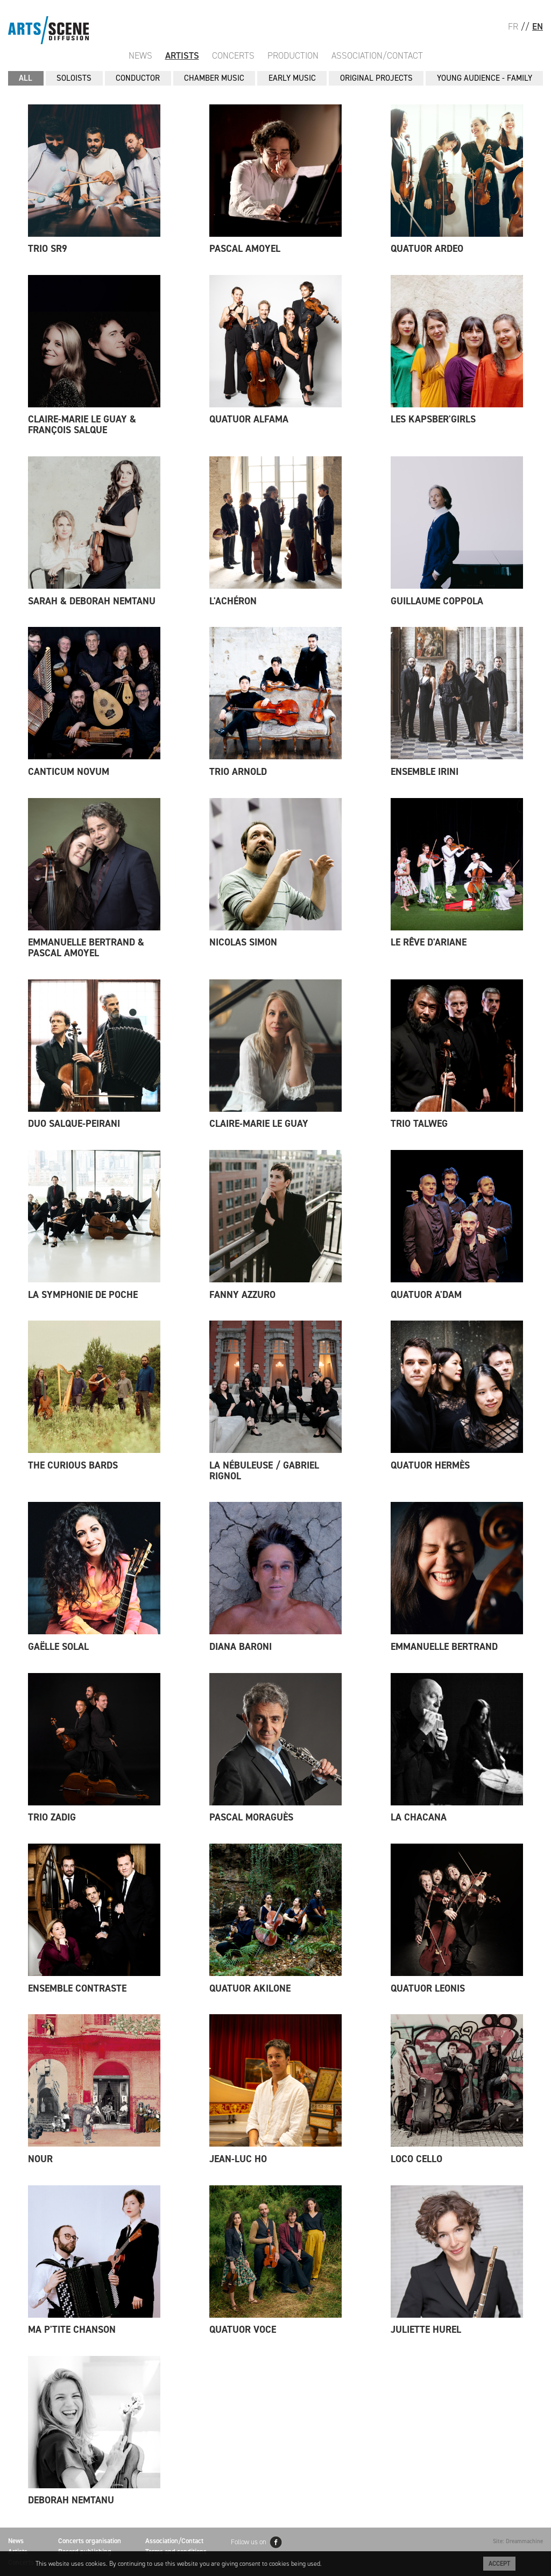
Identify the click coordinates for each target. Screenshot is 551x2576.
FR (513, 26)
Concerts (233, 55)
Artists (182, 55)
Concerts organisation (89, 2540)
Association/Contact (377, 55)
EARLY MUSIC (292, 78)
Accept (499, 2563)
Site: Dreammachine (518, 2541)
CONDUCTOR (138, 78)
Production (293, 55)
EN (537, 26)
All (25, 78)
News (140, 55)
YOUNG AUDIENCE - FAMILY (484, 78)
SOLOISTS (73, 78)
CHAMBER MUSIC (214, 78)
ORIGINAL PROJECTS (376, 78)
